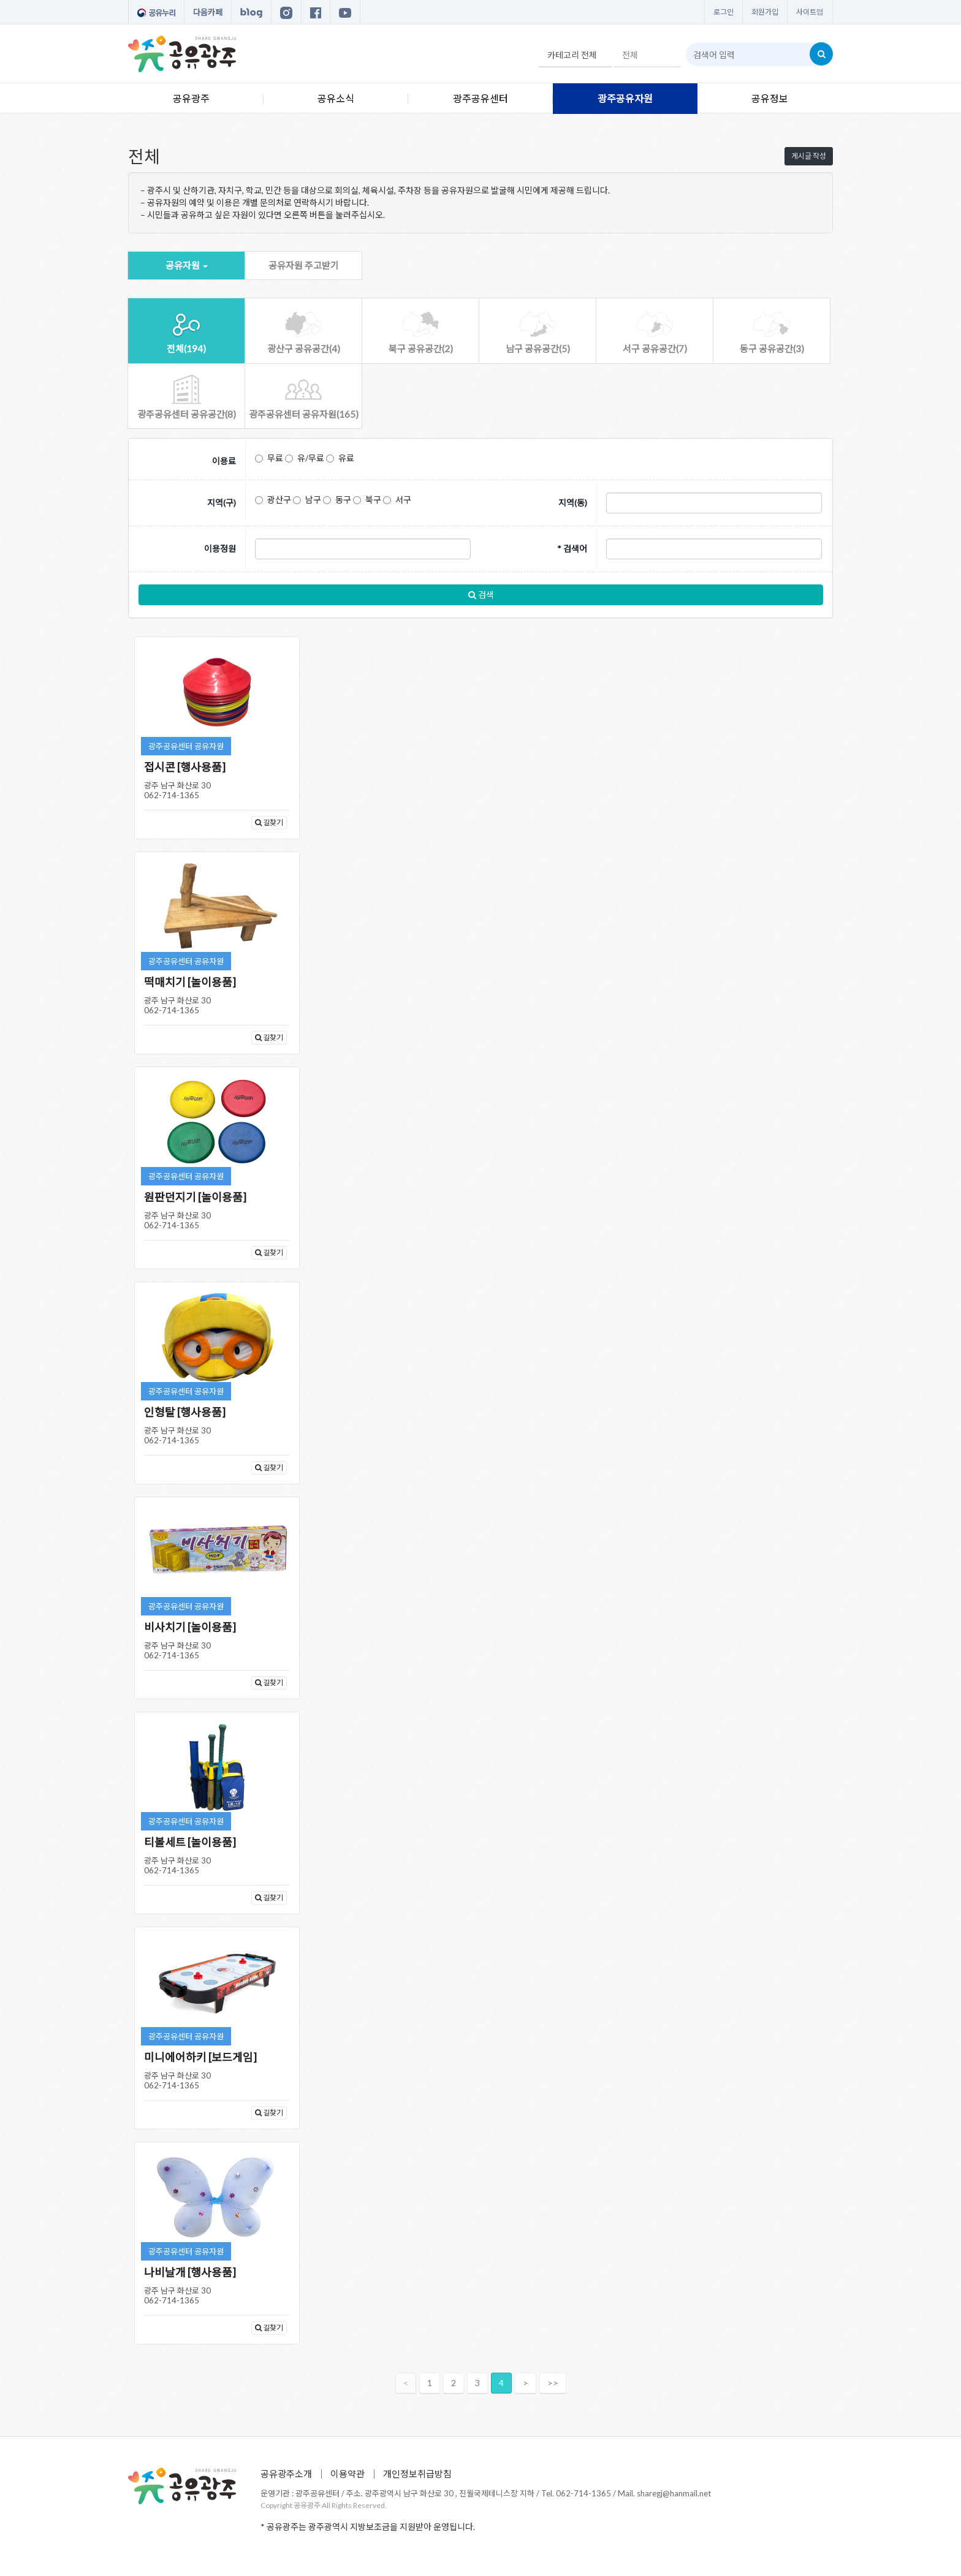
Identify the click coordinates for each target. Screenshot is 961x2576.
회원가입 (764, 12)
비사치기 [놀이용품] (190, 1627)
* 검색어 (572, 548)
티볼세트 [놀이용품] (190, 1842)
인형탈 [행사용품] (185, 1412)
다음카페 (207, 12)
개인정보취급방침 (417, 2473)
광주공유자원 (625, 98)
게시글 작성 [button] (808, 156)
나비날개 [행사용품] (190, 2272)
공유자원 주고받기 (303, 265)
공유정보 (769, 98)
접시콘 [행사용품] (185, 767)
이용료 (224, 461)
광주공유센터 (480, 98)
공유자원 (186, 265)
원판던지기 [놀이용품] (195, 1197)
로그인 (723, 12)
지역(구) (221, 502)
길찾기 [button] (269, 822)
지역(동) (572, 502)
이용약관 (347, 2473)
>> (552, 2383)
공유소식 (335, 98)
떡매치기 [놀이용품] (190, 982)
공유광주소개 (286, 2473)
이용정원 (220, 548)
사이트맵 (810, 12)
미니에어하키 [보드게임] (200, 2057)
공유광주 (191, 98)
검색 (481, 594)
